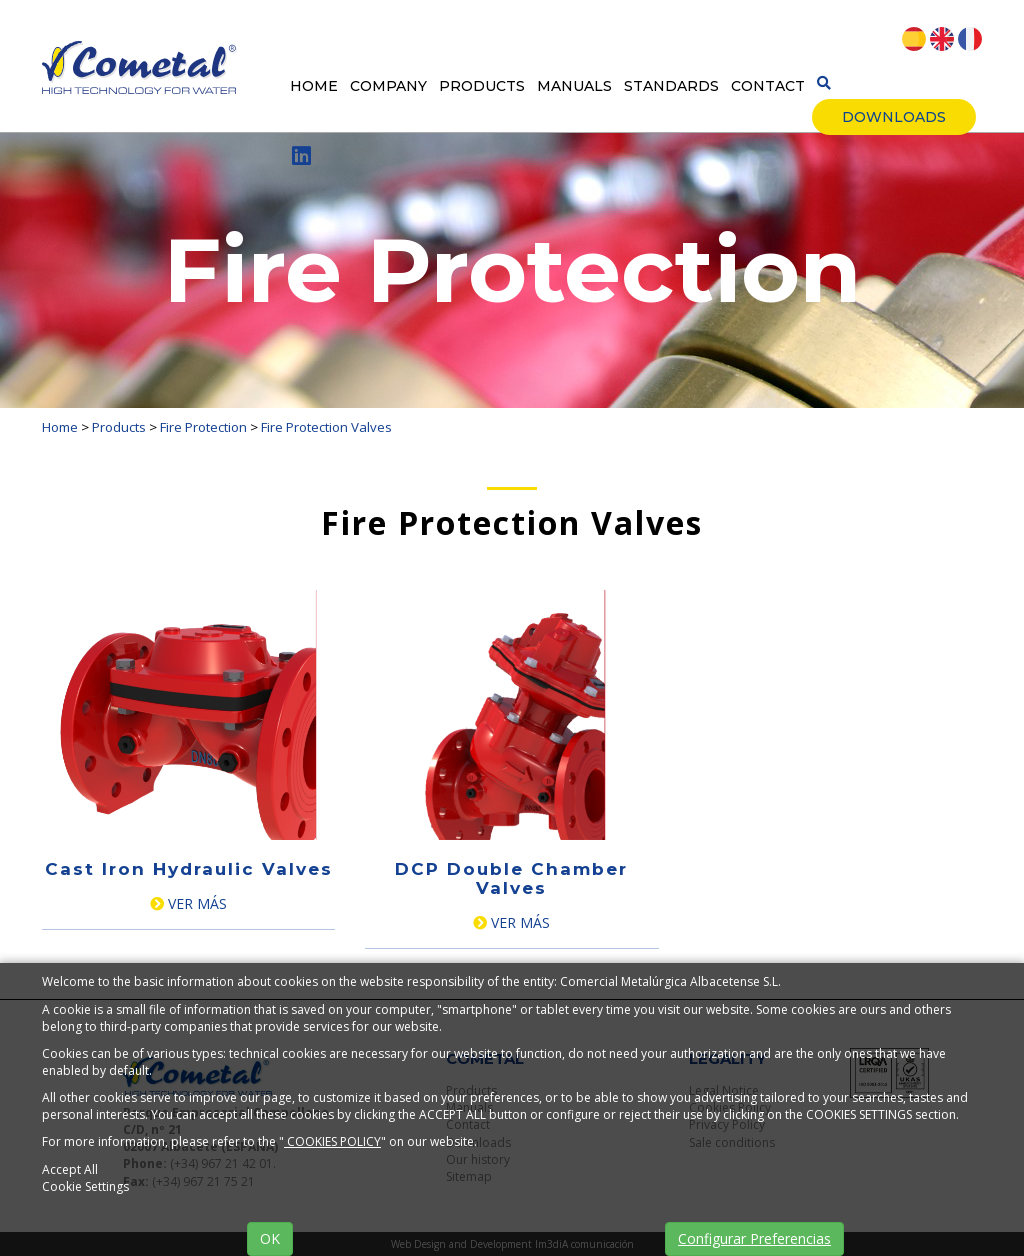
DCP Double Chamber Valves (511, 878)
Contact (768, 86)
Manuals (574, 86)
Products (482, 86)
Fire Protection (203, 427)
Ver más (188, 903)
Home (314, 86)
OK (270, 1238)
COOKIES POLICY (332, 1141)
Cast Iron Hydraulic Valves (189, 869)
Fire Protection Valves (326, 427)
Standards (671, 86)
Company (388, 86)
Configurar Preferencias (754, 1238)
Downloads (894, 117)
